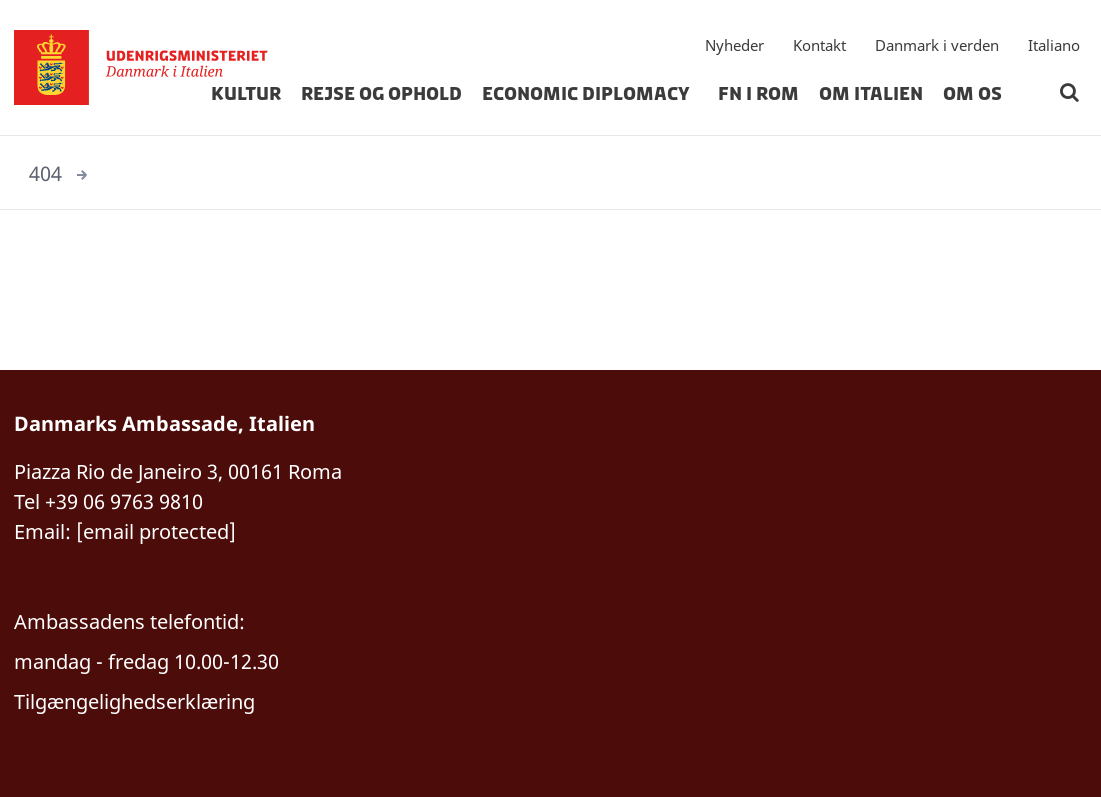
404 (45, 173)
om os (972, 94)
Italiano (1054, 45)
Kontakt (819, 45)
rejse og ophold (381, 94)
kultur (246, 94)
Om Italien (871, 94)
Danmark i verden (937, 45)
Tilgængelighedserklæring (134, 701)
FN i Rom (758, 94)
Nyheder (734, 45)
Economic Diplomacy (590, 94)
